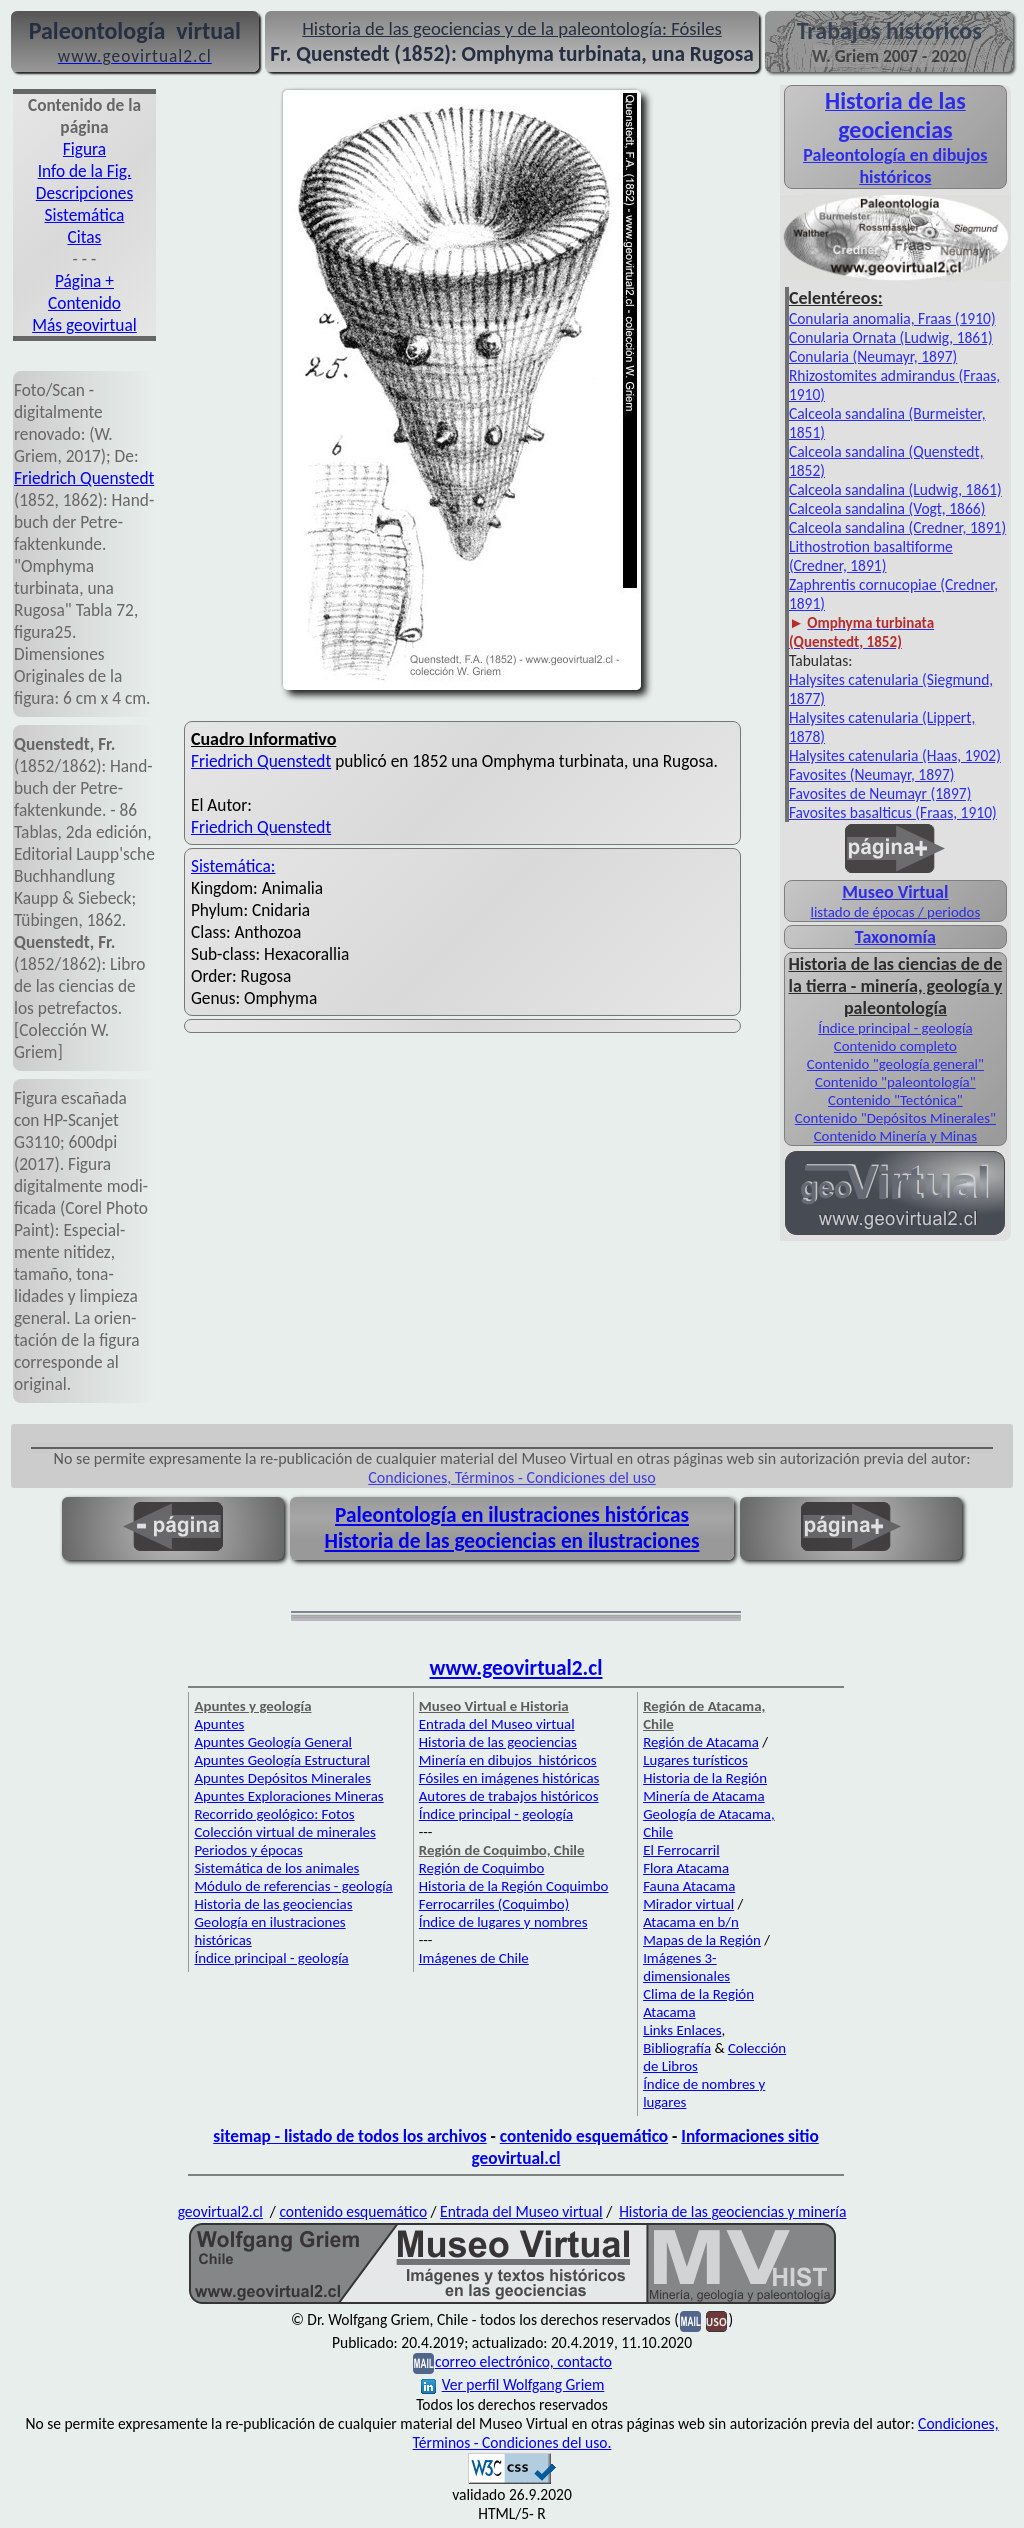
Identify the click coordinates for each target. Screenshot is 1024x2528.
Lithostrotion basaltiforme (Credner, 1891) (871, 556)
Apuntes (219, 1724)
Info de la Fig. (85, 171)
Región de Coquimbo (482, 1868)
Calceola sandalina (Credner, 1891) (897, 527)
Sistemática (85, 215)
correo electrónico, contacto (523, 2361)
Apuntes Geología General (273, 1742)
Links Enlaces (682, 2030)
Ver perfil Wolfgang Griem (513, 2384)
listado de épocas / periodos (895, 912)
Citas (85, 237)
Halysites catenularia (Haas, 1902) (895, 755)
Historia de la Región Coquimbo (514, 1886)
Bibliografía (677, 2048)
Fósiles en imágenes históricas (509, 1778)
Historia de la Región (705, 1778)
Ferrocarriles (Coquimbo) (494, 1904)
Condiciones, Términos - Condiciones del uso (512, 1477)
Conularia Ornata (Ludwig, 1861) (891, 337)
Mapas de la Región (702, 1940)
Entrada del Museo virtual (497, 1724)
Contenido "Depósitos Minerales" (895, 1118)
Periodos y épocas (248, 1850)
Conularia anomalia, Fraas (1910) (892, 318)
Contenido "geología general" (895, 1064)
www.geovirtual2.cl (516, 1668)
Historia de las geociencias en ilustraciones (512, 1541)
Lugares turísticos (695, 1760)
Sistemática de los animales (276, 1868)
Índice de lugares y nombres (503, 1922)
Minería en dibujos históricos (508, 1760)
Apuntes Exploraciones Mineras (288, 1796)
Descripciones (84, 193)
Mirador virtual (688, 1904)
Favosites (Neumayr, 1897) (872, 774)
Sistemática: (233, 866)
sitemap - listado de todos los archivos (349, 2136)
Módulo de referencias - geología (293, 1886)
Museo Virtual (895, 892)
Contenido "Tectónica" (895, 1100)
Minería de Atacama (703, 1796)
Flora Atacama (686, 1868)
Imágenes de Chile (474, 1958)
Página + (84, 281)
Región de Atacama (701, 1742)
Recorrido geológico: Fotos (274, 1814)
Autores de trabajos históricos (509, 1796)
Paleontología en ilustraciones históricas (512, 1515)
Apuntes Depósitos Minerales (282, 1778)
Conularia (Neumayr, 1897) (873, 356)
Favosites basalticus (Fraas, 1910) (893, 812)
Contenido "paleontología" (895, 1082)
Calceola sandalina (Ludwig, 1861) (895, 489)
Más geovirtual (84, 325)
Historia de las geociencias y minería (732, 2211)
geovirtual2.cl (220, 2211)
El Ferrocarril (681, 1850)
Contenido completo (895, 1046)
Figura (84, 149)
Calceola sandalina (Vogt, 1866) (887, 508)
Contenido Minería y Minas (895, 1136)
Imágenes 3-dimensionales (686, 1967)
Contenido (84, 303)
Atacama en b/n (691, 1922)
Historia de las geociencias (273, 1904)
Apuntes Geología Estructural (282, 1760)
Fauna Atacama (689, 1886)
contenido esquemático (584, 2136)
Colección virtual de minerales (284, 1832)
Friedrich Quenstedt (84, 478)
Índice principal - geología (895, 1028)
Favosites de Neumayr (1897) (880, 793)
